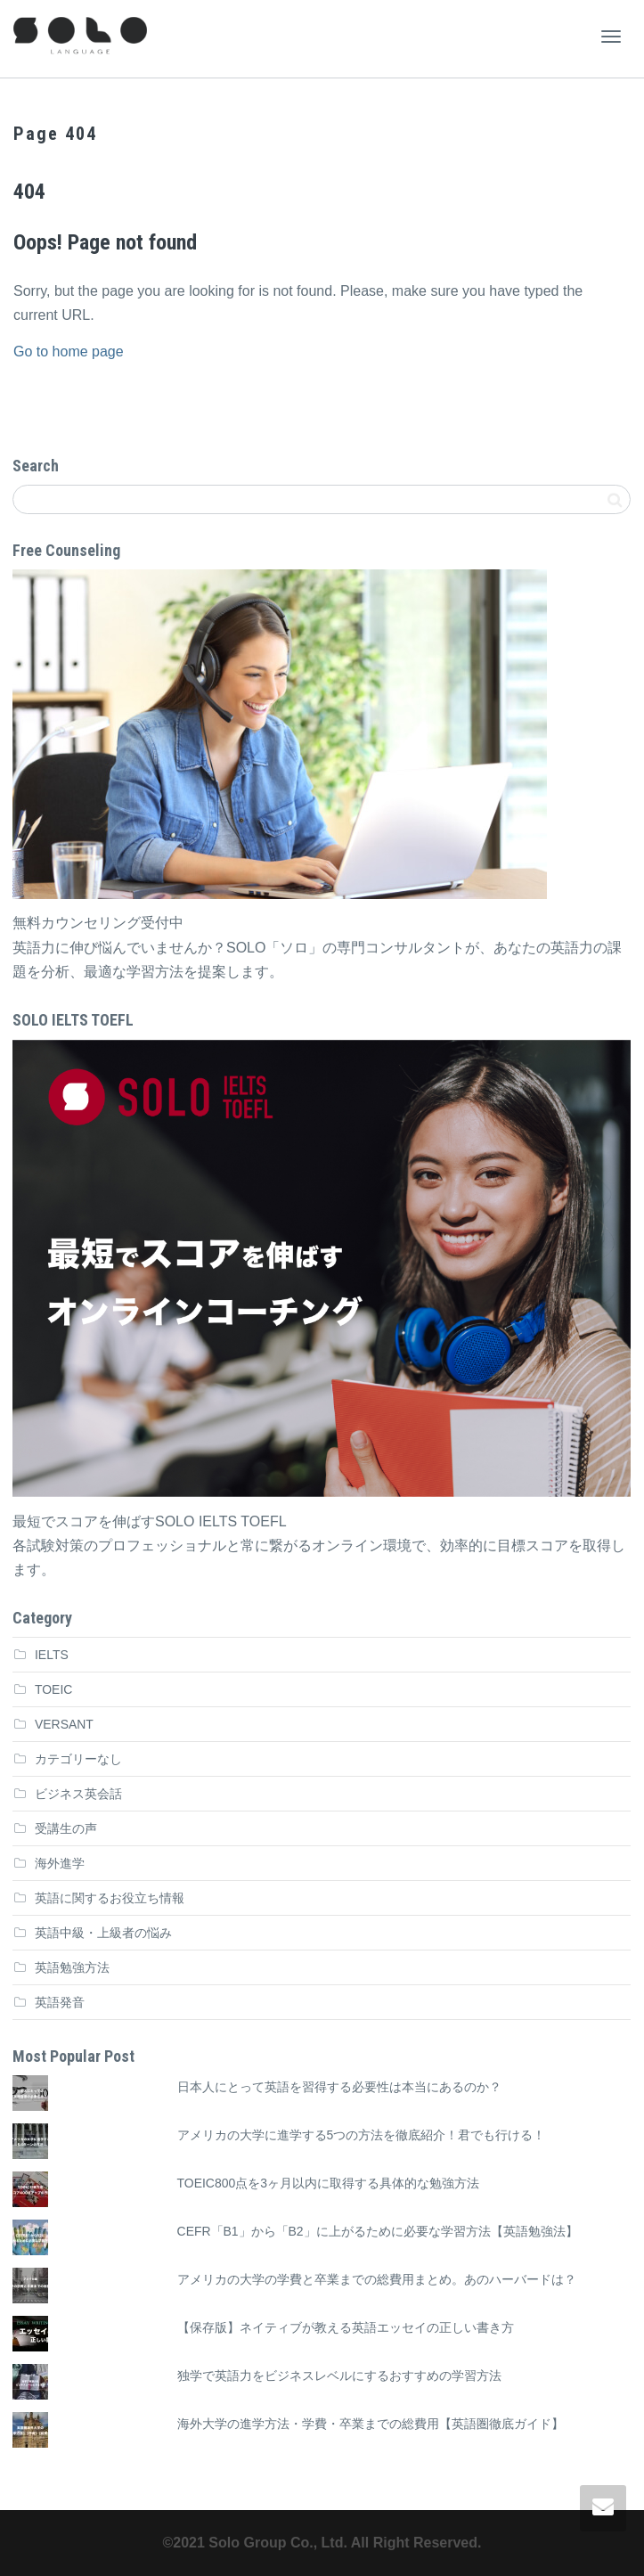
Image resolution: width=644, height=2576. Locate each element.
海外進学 (60, 1863)
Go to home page (68, 351)
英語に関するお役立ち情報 (109, 1898)
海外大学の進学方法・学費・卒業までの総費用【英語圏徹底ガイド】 (370, 2424)
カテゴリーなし (78, 1759)
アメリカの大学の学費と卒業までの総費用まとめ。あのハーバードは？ (376, 2279)
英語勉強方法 (72, 1967)
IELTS (52, 1655)
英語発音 (60, 2002)
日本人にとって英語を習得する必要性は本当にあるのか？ (339, 2087)
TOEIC (53, 1689)
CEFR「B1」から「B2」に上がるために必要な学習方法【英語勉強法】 (377, 2231)
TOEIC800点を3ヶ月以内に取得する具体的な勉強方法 (328, 2183)
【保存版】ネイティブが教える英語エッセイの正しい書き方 (345, 2327)
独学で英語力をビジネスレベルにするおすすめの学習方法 (339, 2375)
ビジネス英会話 (78, 1794)
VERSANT (64, 1724)
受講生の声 (66, 1828)
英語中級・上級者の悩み (103, 1933)
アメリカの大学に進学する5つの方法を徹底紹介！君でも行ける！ (361, 2135)
